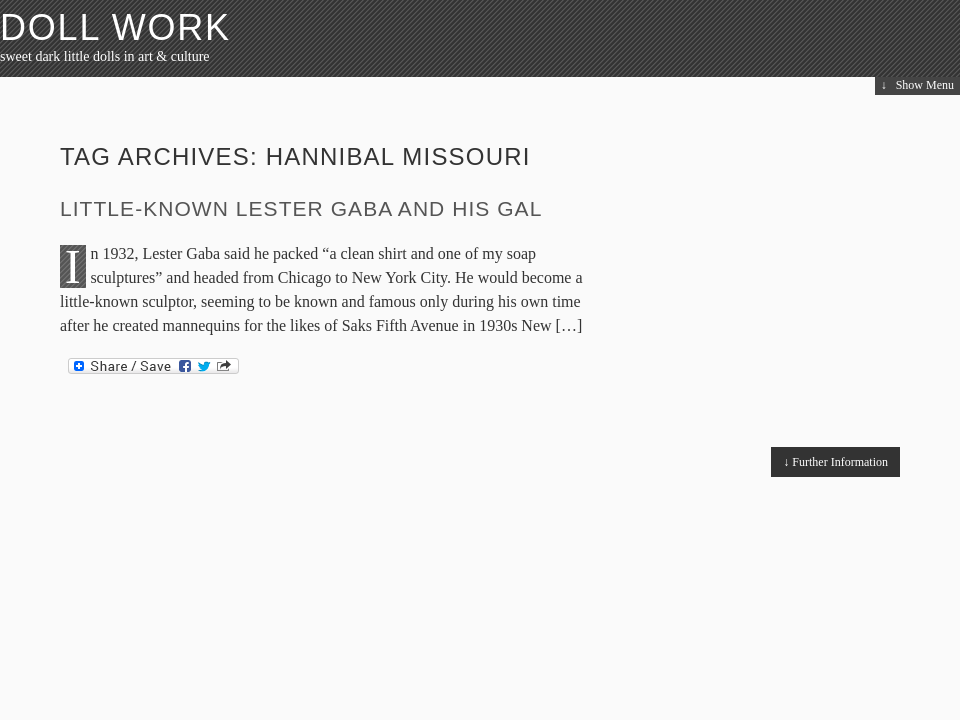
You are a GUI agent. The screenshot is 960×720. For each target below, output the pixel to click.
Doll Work (115, 27)
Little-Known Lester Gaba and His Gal (301, 208)
